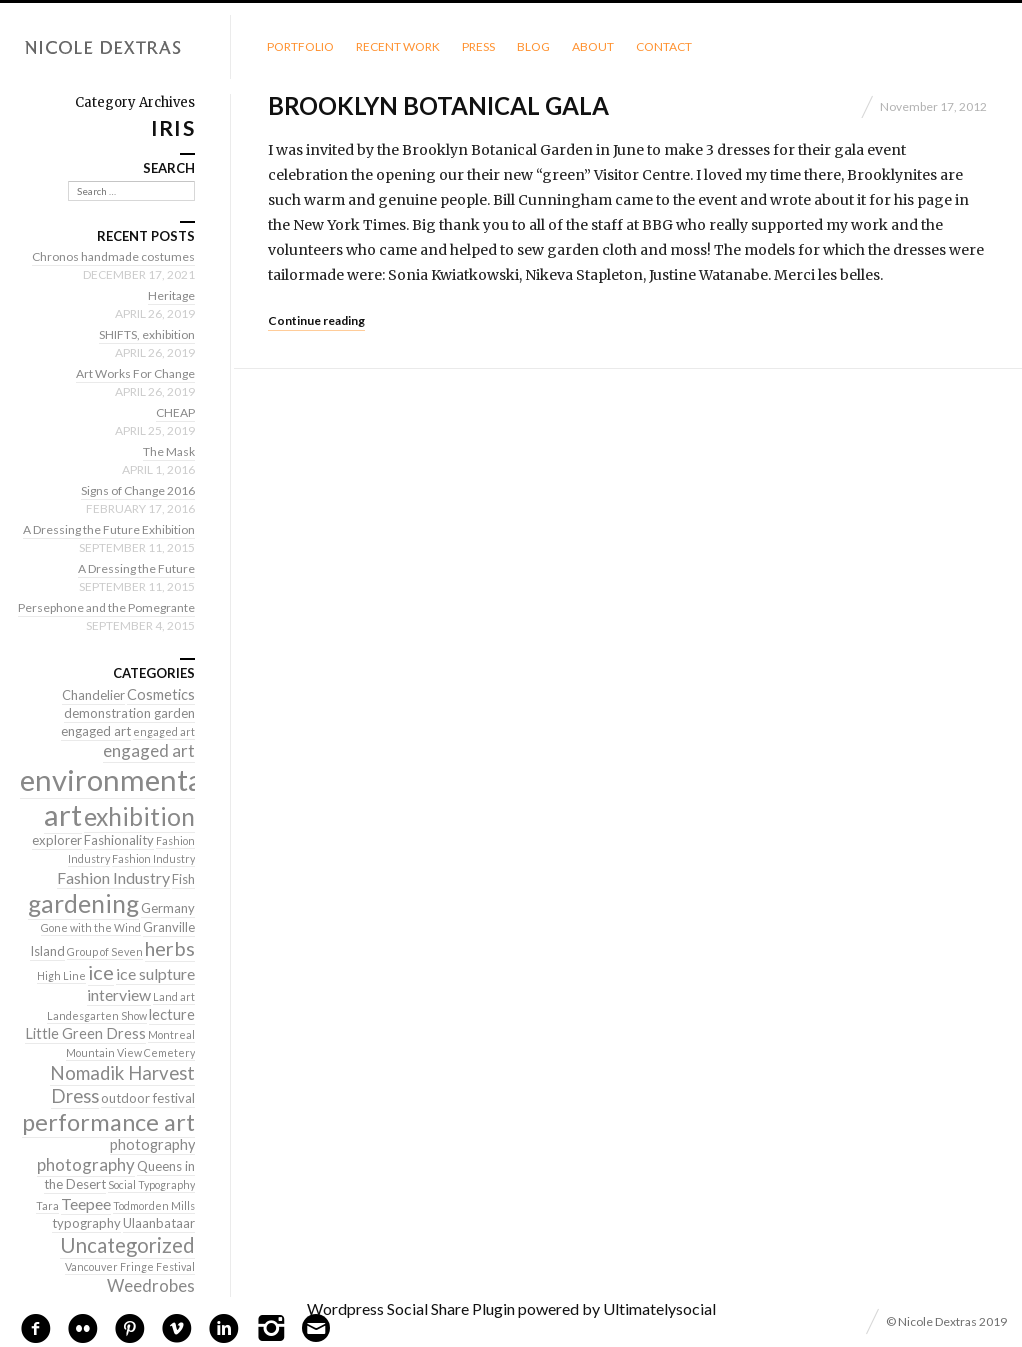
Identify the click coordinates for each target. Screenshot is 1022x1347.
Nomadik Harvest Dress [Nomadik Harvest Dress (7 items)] (122, 1084)
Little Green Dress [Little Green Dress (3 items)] (85, 1033)
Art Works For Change (135, 373)
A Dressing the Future (136, 568)
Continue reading (316, 320)
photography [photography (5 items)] (86, 1164)
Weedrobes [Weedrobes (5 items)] (151, 1285)
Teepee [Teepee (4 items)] (86, 1203)
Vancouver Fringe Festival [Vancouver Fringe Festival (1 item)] (130, 1266)
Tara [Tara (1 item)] (47, 1205)
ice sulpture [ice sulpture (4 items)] (155, 973)
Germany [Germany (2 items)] (168, 908)
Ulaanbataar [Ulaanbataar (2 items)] (159, 1223)
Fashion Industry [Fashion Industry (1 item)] (153, 858)
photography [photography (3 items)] (152, 1144)
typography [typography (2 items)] (86, 1223)
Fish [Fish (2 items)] (183, 879)
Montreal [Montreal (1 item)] (171, 1034)
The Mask (169, 451)
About (593, 46)
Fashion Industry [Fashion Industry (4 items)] (113, 877)
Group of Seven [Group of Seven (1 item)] (105, 951)
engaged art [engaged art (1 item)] (164, 731)
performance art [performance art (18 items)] (108, 1122)
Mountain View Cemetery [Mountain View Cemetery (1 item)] (130, 1052)
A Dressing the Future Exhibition (109, 529)
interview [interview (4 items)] (119, 994)
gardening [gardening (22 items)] (83, 903)
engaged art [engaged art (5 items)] (149, 750)
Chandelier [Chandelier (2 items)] (93, 695)
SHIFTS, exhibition (147, 334)
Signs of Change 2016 (138, 490)
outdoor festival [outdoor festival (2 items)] (148, 1098)
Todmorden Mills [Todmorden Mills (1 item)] (154, 1205)
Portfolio (300, 46)
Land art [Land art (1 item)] (174, 996)
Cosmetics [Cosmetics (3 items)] (161, 694)
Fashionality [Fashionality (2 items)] (119, 840)
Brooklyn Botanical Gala (438, 105)
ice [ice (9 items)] (101, 972)
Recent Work (398, 46)
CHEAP (175, 412)
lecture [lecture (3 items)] (172, 1014)
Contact (664, 46)
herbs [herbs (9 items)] (170, 948)
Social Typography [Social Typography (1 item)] (151, 1184)
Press (478, 46)
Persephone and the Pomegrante (106, 607)
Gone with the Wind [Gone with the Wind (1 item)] (91, 927)
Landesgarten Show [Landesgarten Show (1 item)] (97, 1015)
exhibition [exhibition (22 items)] (139, 816)
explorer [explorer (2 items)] (57, 840)
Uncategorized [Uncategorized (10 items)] (127, 1245)
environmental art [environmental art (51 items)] (115, 797)
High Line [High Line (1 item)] (61, 975)
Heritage (171, 295)
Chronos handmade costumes (113, 256)
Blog (533, 46)
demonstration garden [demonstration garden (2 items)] (129, 713)
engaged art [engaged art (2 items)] (96, 731)
